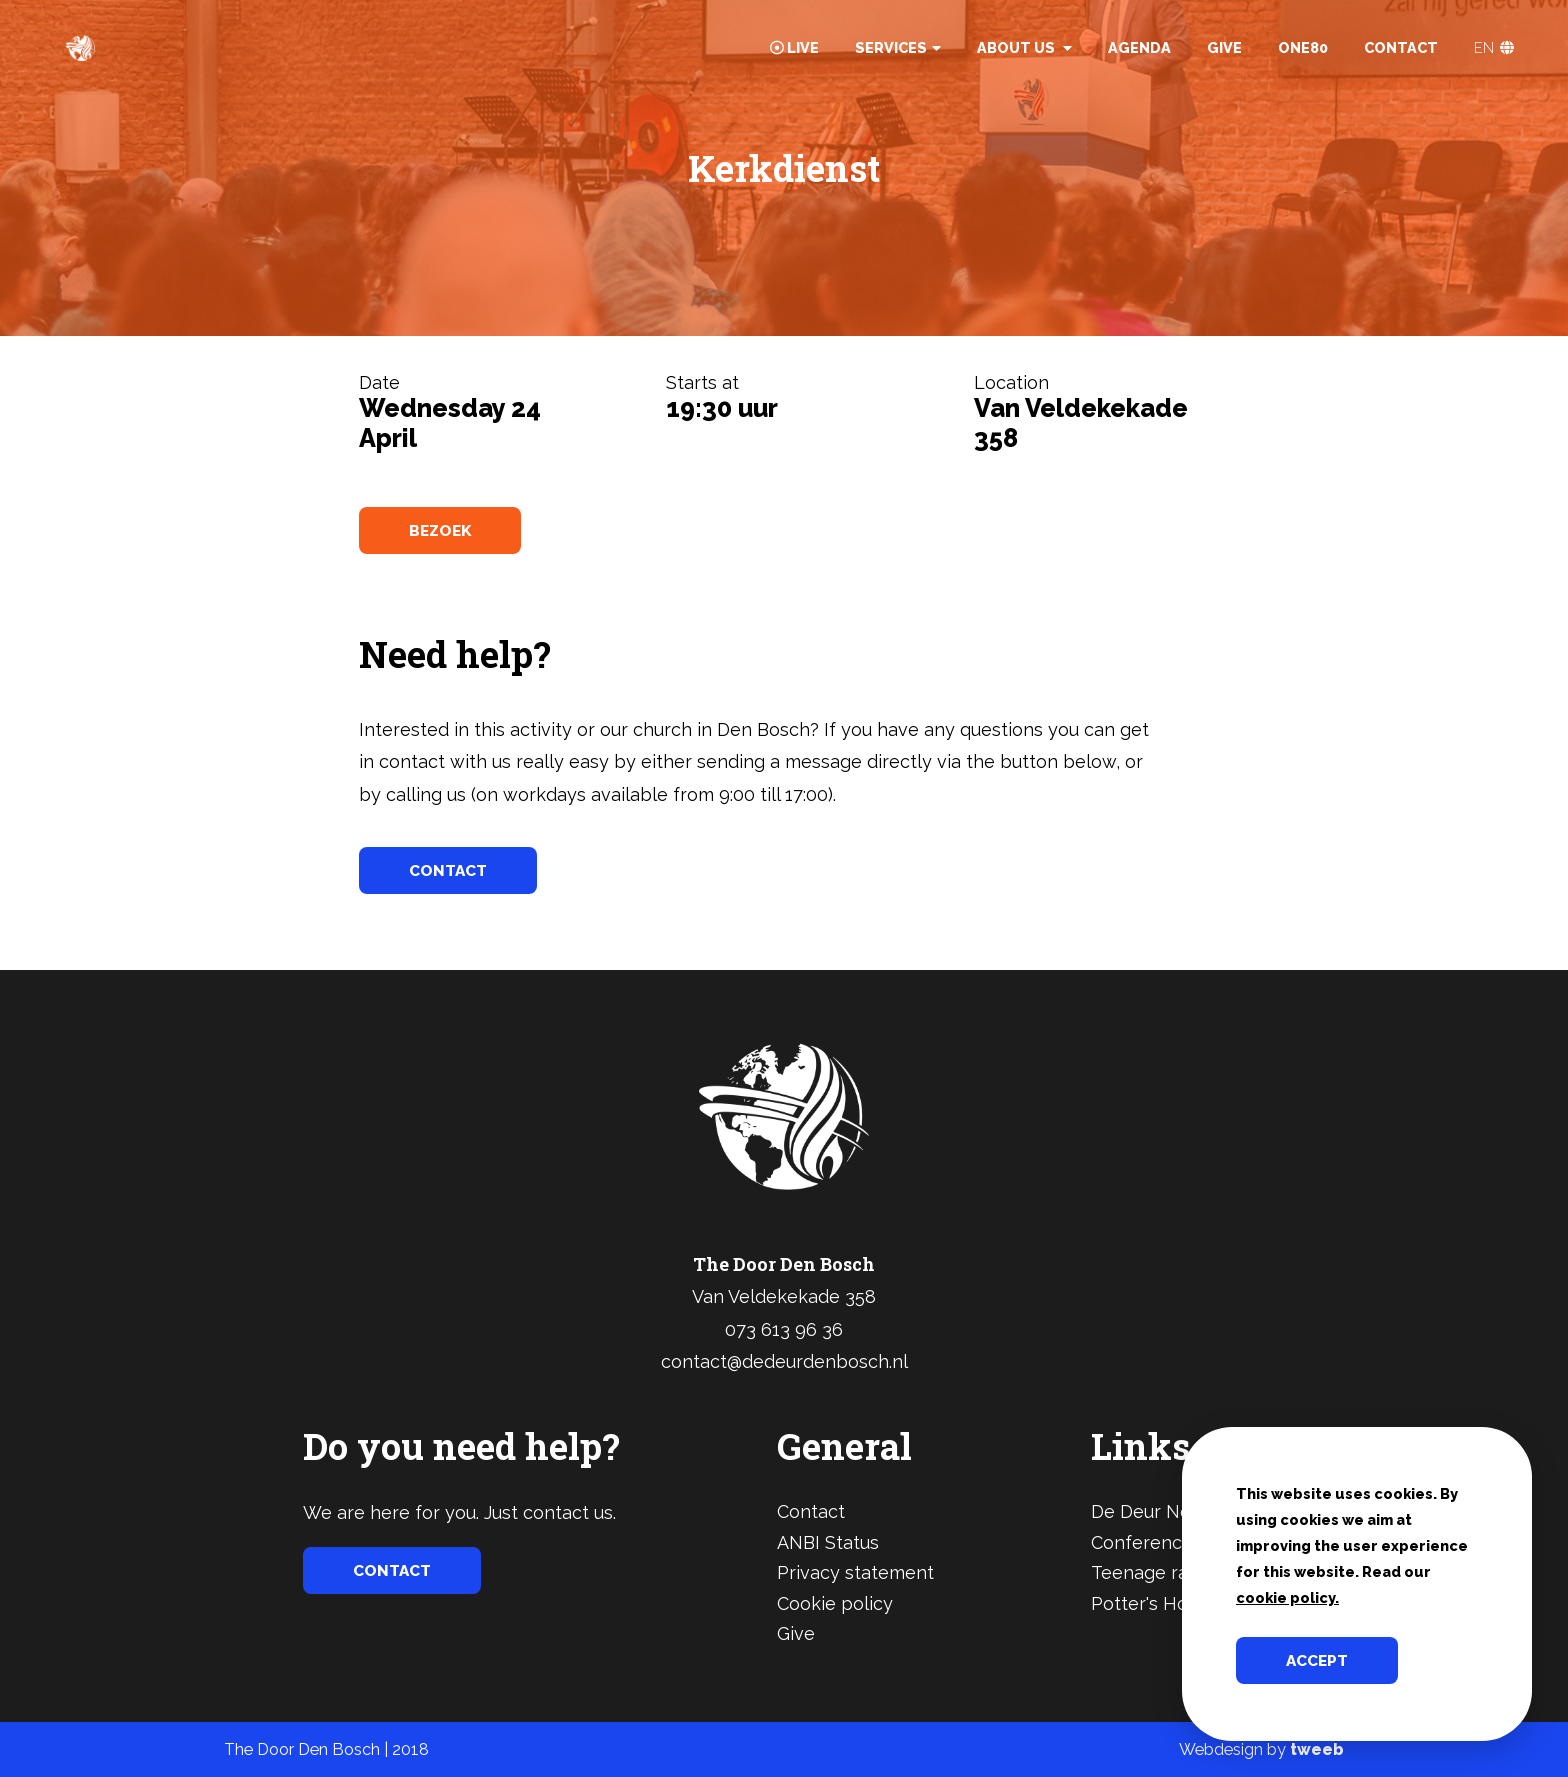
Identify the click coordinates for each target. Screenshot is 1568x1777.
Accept (1319, 1660)
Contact (1401, 47)
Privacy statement (855, 1572)
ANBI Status (828, 1542)
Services (898, 47)
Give (1224, 47)
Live (794, 47)
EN (1494, 47)
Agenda (1139, 47)
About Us (1024, 47)
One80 (1303, 47)
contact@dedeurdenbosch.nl (784, 1361)
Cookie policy (835, 1603)
